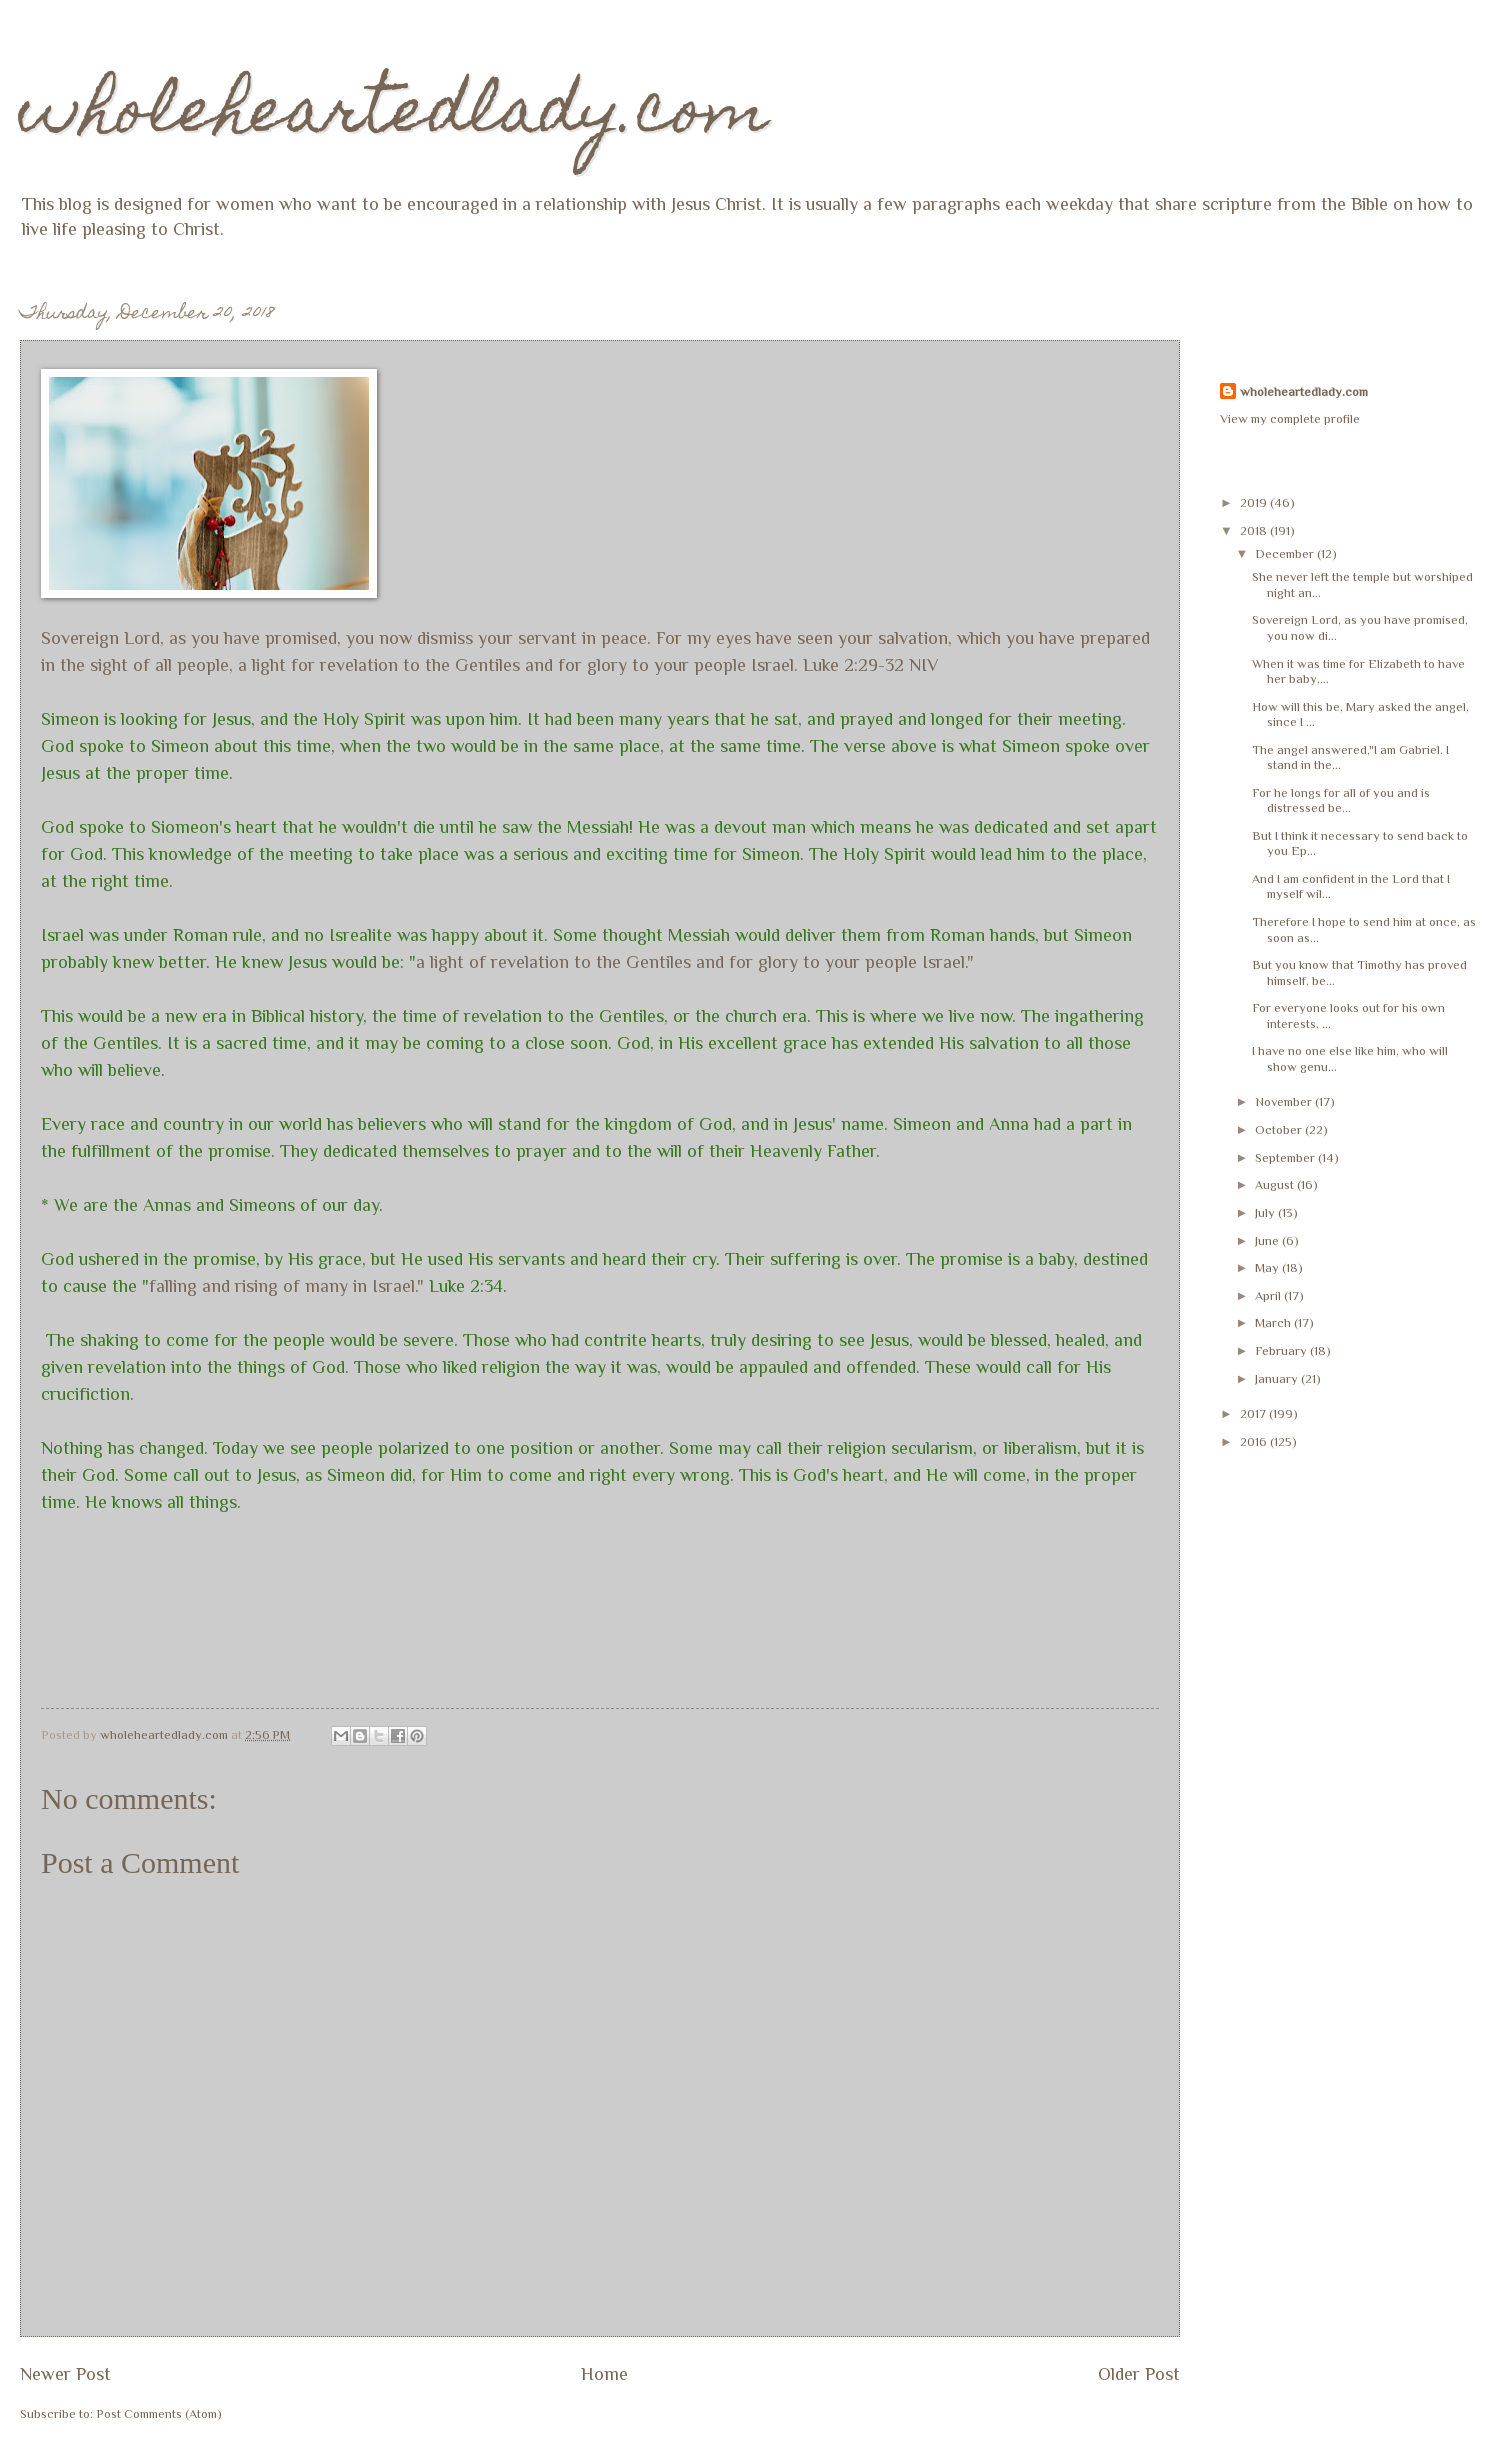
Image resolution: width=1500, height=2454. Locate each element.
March (1274, 1322)
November (1285, 1101)
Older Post (1139, 2374)
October (1280, 1129)
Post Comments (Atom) (159, 2413)
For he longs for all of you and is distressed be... (1341, 800)
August (1276, 1184)
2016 (1255, 1441)
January (1278, 1378)
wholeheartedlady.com (394, 116)
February (1282, 1350)
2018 (1255, 530)
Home (604, 2374)
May (1268, 1267)
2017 (1254, 1413)
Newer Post (65, 2374)
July (1266, 1212)
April (1269, 1295)
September (1286, 1157)
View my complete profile (1290, 418)
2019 (1255, 502)
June (1268, 1240)
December (1286, 553)
